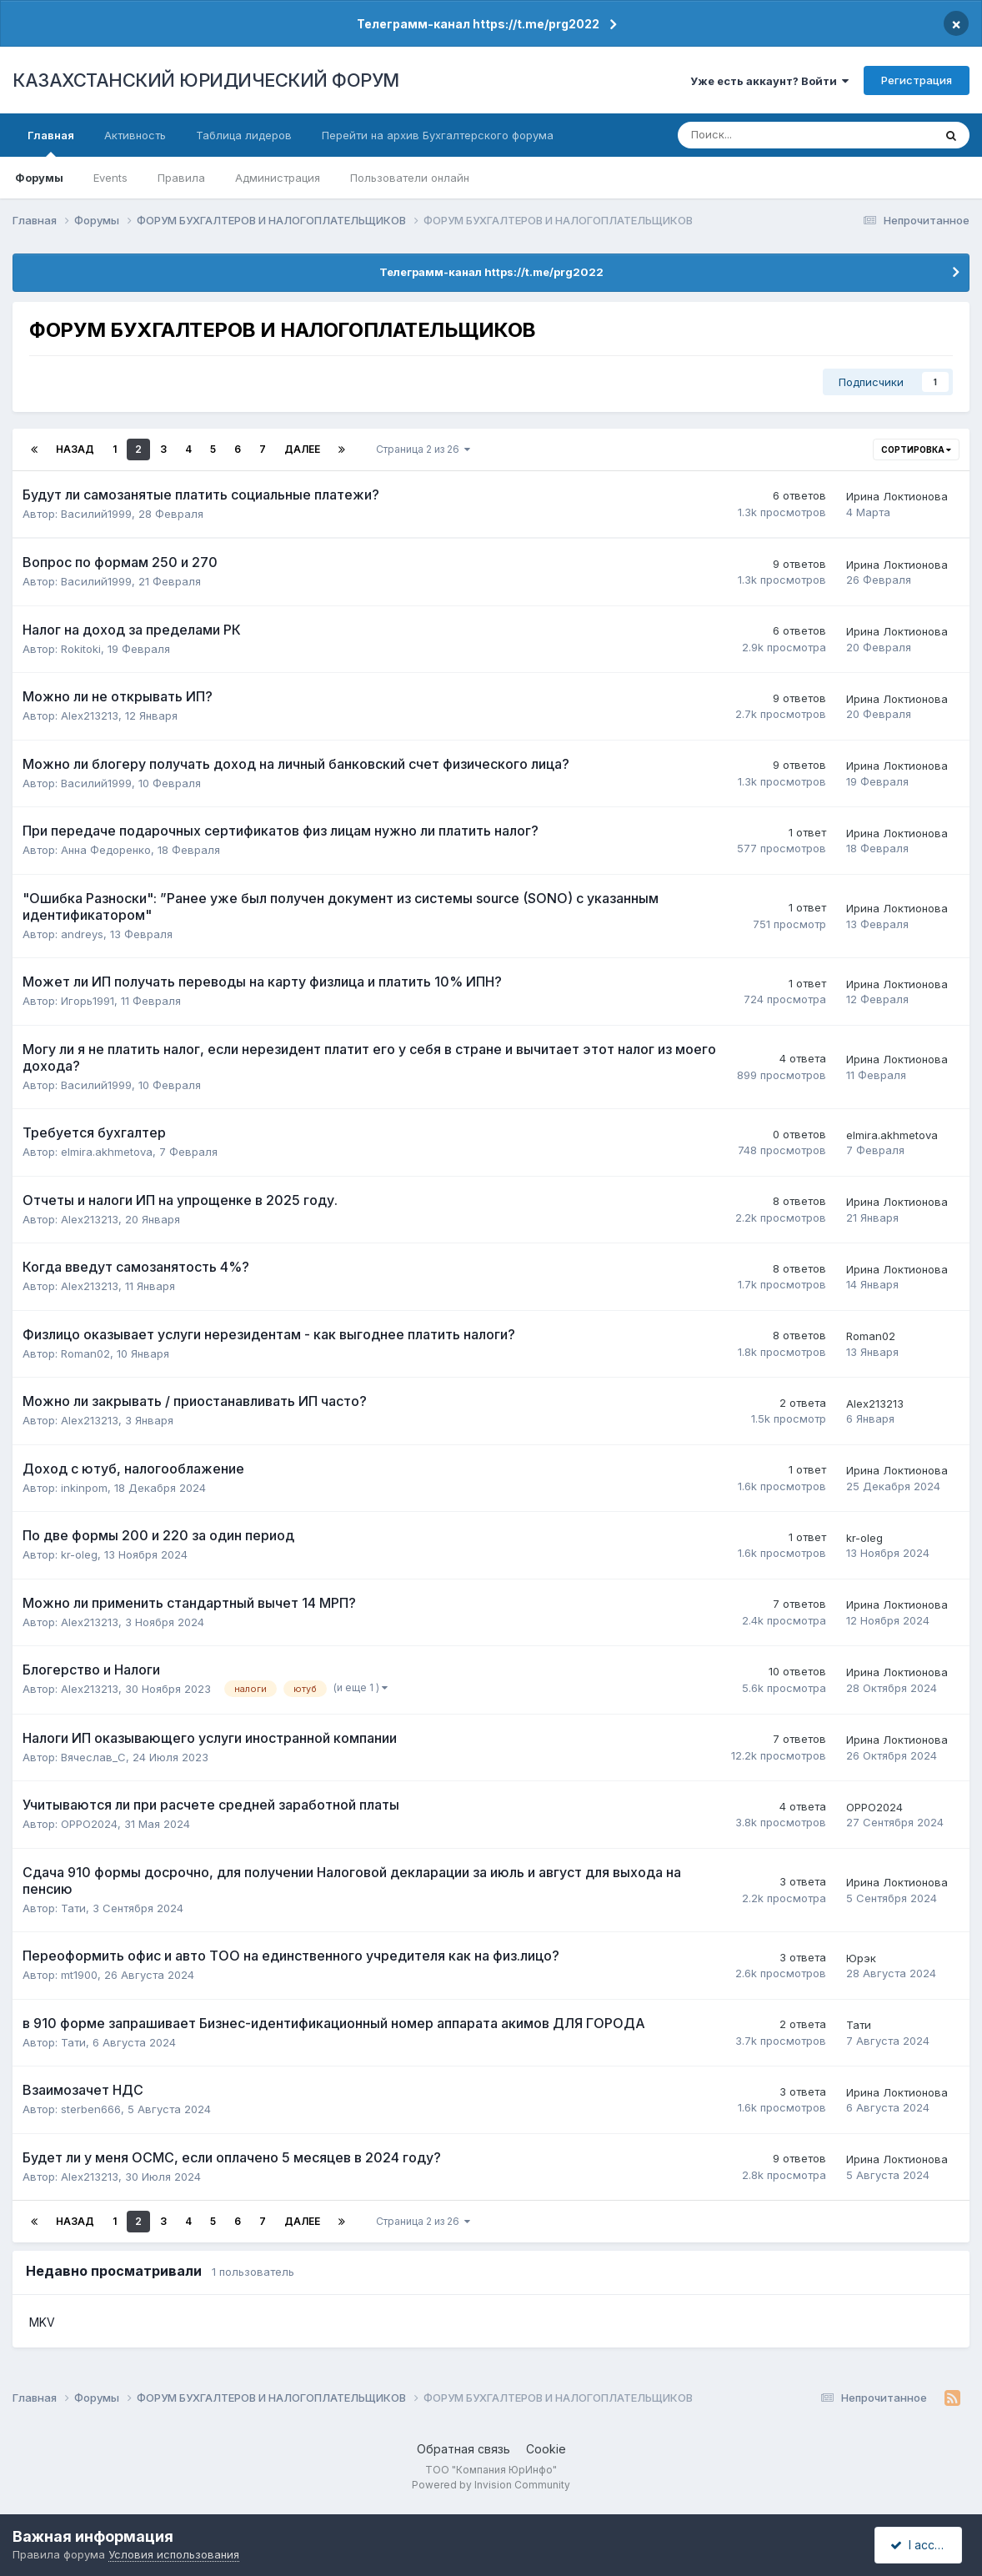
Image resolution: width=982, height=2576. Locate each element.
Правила (181, 177)
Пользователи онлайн (409, 177)
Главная (51, 142)
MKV (42, 2322)
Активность (135, 135)
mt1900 (79, 1974)
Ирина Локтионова (897, 496)
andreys (82, 934)
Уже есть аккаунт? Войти (769, 81)
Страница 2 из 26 (423, 449)
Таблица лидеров (244, 135)
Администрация (277, 177)
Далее (302, 449)
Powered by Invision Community (491, 2484)
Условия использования (173, 2554)
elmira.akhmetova (107, 1151)
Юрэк (861, 1958)
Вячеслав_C (93, 1757)
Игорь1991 (87, 1000)
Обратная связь (463, 2449)
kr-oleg (79, 1554)
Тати (73, 1908)
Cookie (546, 2449)
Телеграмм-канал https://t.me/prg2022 (478, 24)
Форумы (39, 177)
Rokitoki (81, 648)
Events (110, 177)
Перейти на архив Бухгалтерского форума (438, 135)
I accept (920, 2545)
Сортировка (916, 449)
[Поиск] (751, 135)
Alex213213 (89, 715)
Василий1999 (96, 513)
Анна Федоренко (106, 849)
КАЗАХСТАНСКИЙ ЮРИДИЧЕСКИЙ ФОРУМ (206, 80)
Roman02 (85, 1353)
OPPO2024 (89, 1823)
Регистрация (916, 80)
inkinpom (84, 1487)
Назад (75, 449)
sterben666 (91, 2109)
